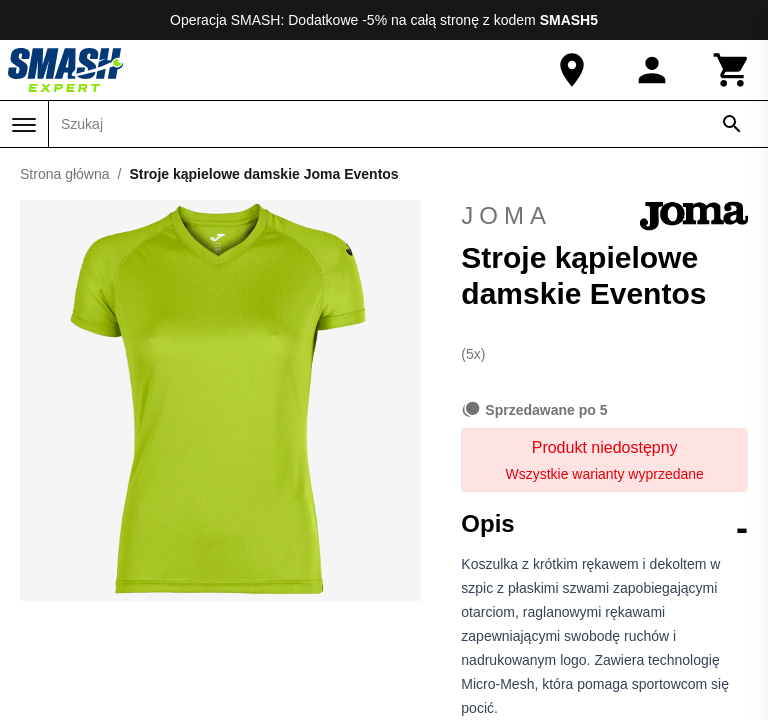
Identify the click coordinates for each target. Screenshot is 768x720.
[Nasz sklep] (572, 70)
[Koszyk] (732, 70)
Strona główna (65, 174)
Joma (604, 216)
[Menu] (24, 125)
